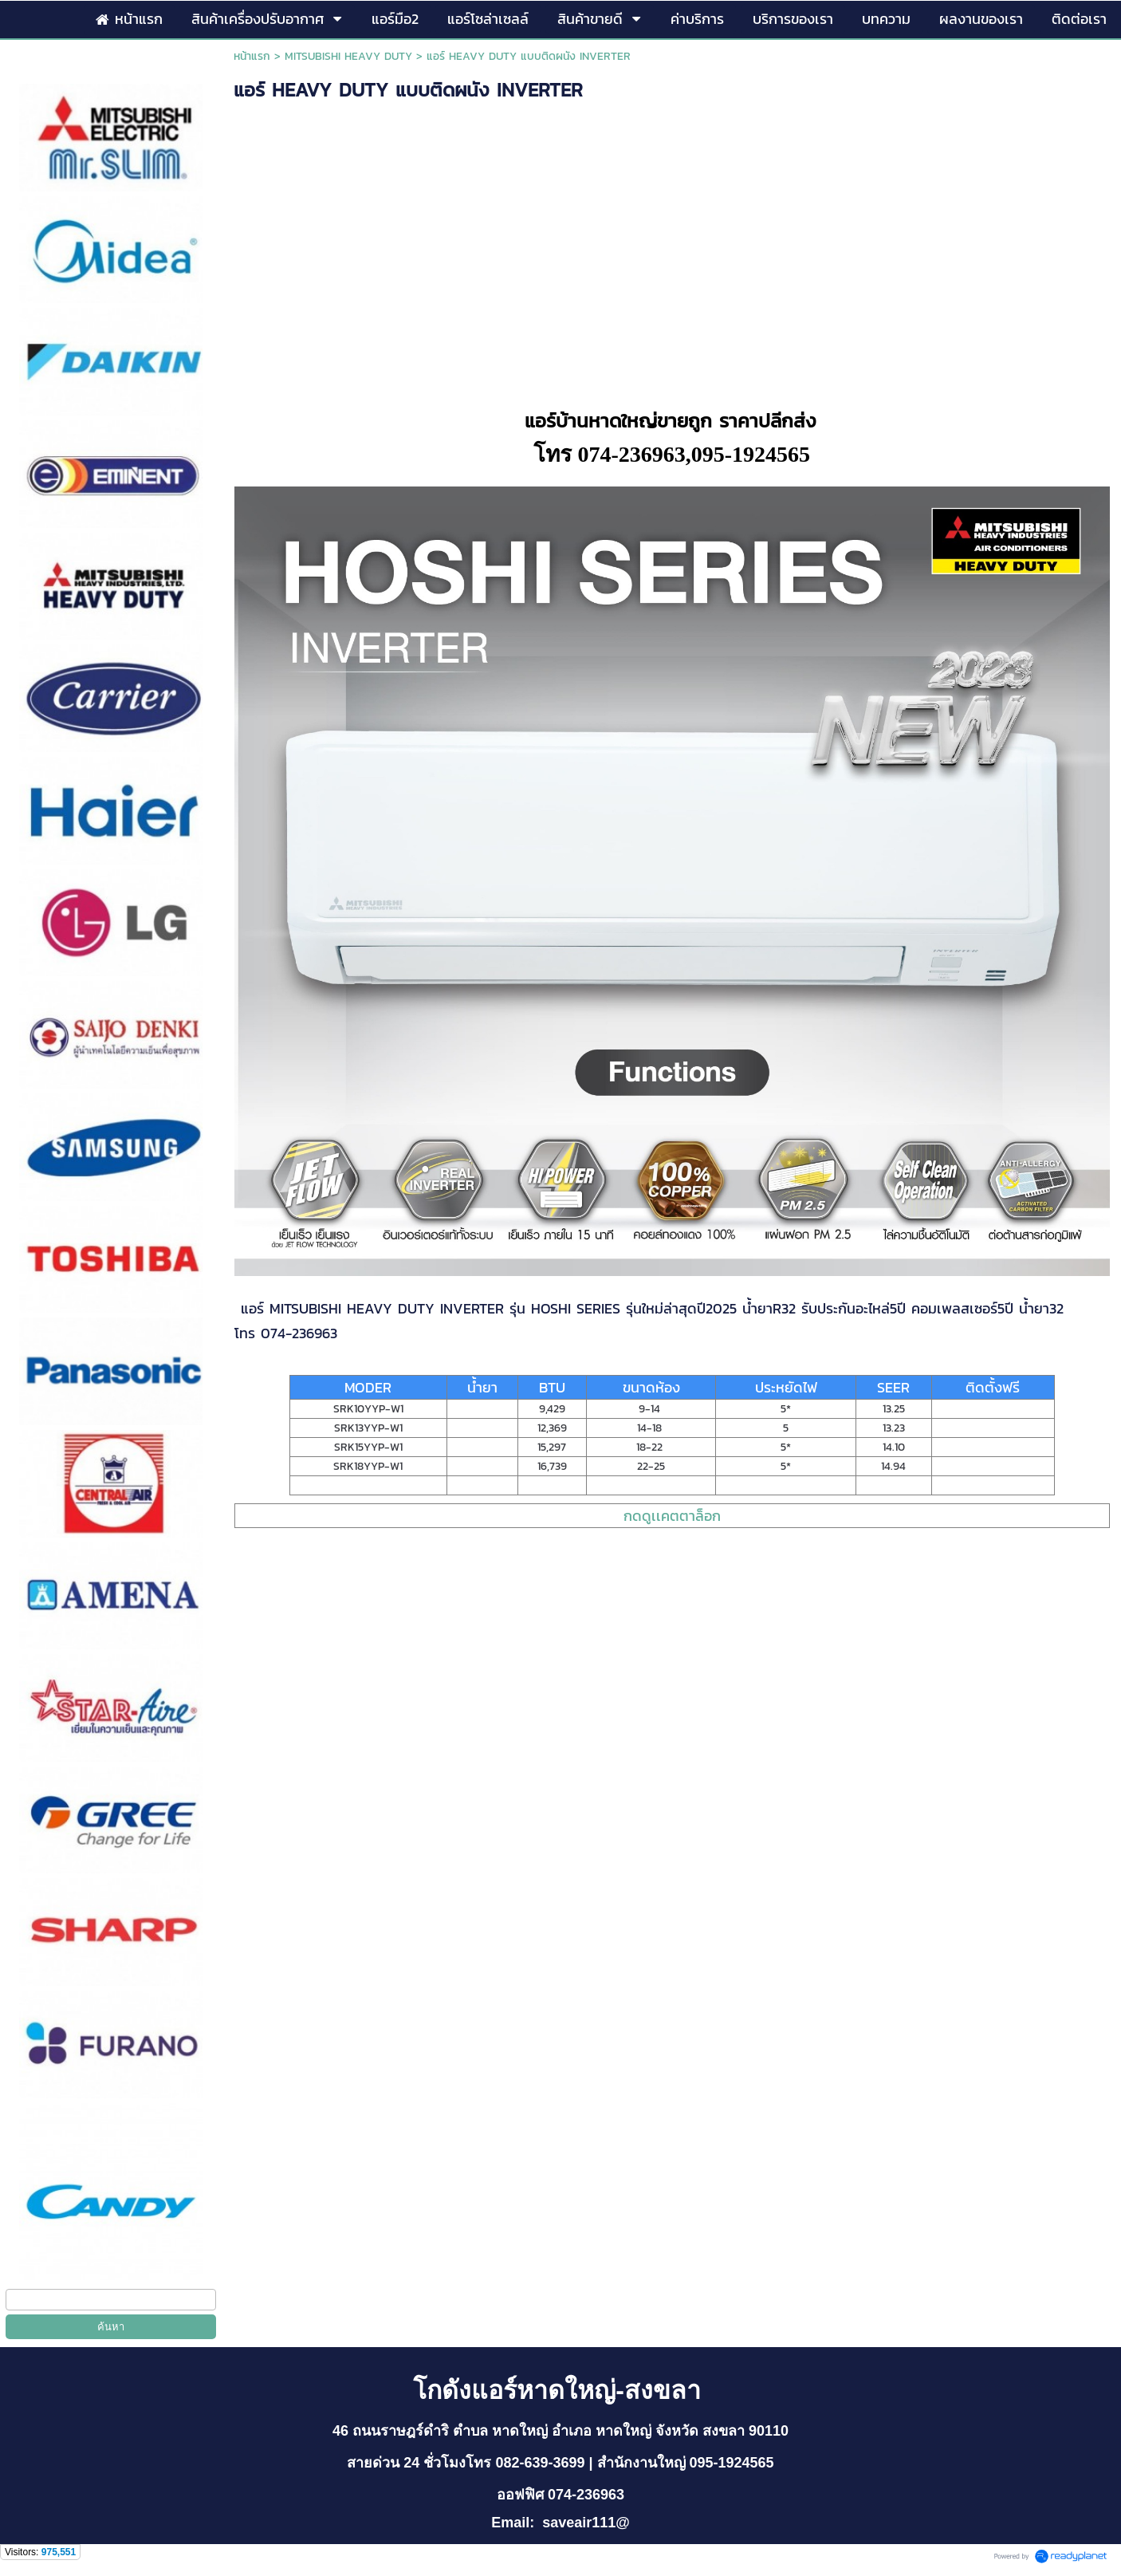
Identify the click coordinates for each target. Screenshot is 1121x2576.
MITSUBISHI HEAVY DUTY (348, 56)
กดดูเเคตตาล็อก (672, 1515)
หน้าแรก (252, 56)
